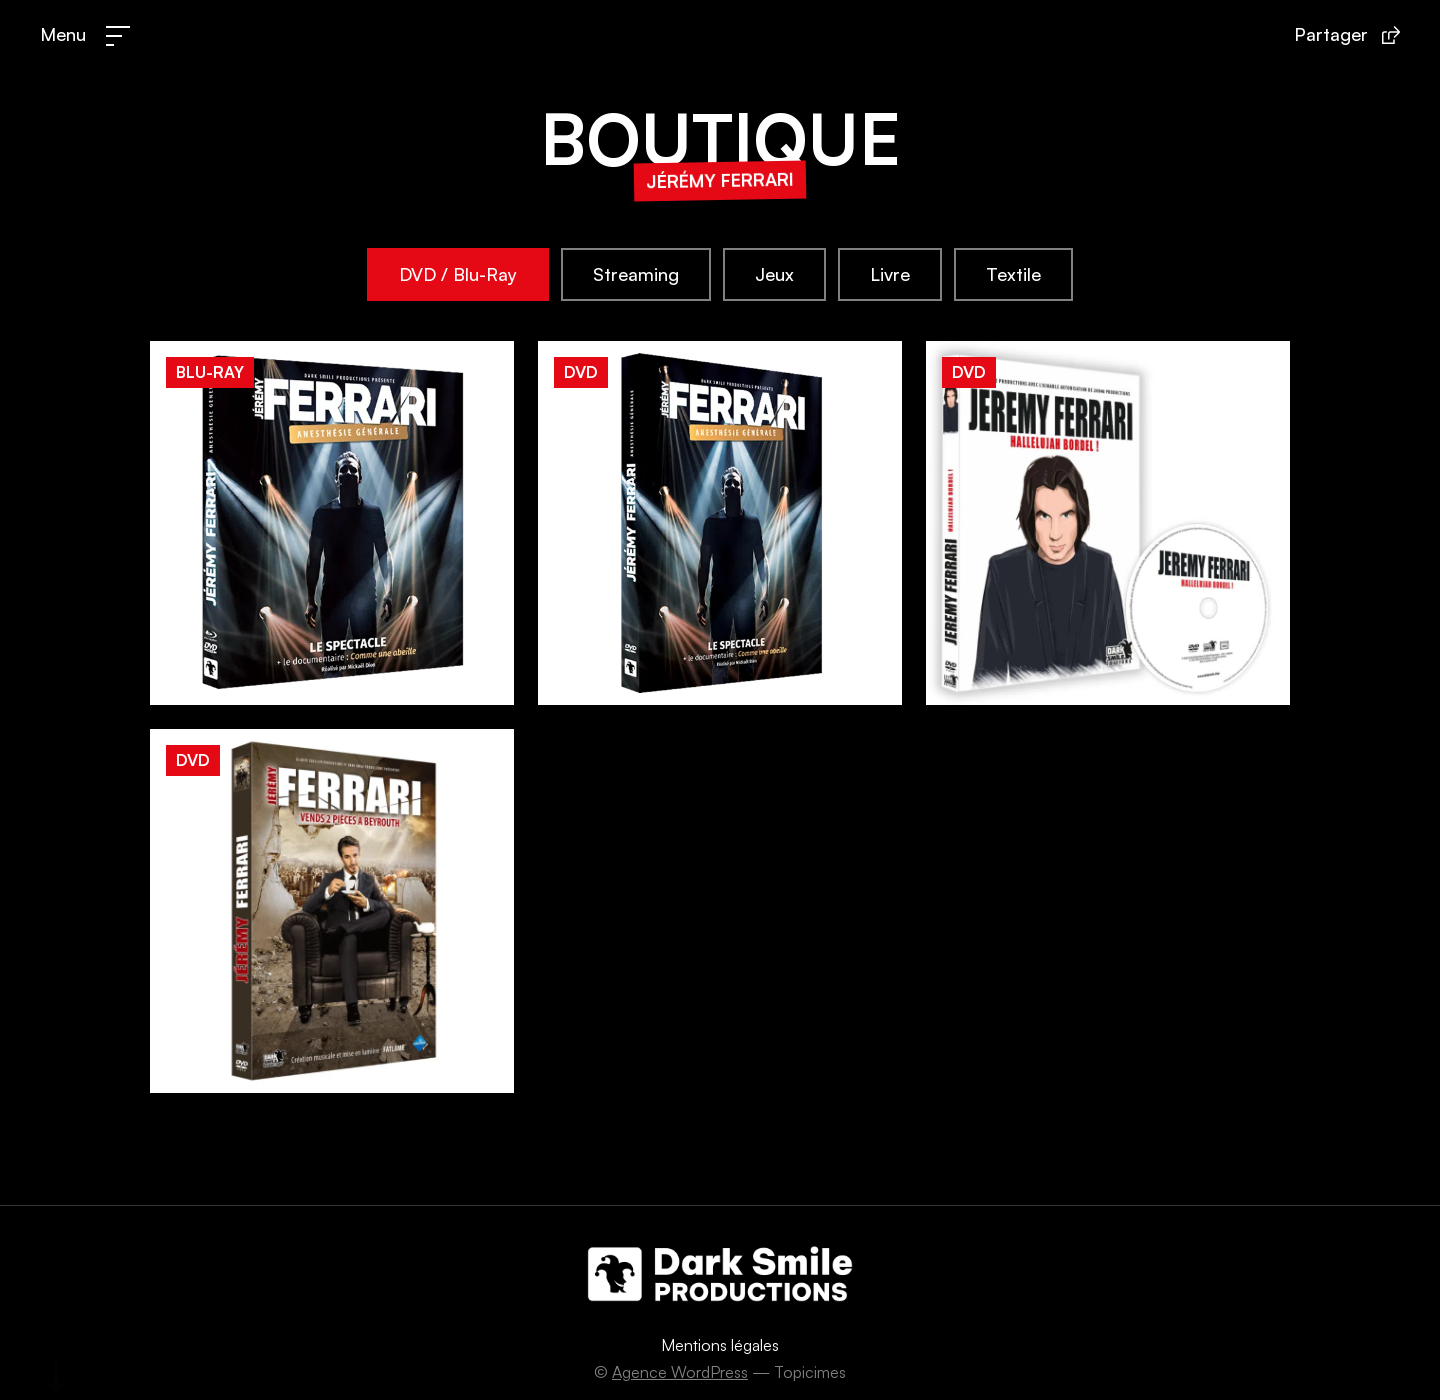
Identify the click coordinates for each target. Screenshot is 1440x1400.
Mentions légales (720, 1345)
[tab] (458, 275)
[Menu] (118, 36)
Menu (63, 34)
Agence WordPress (680, 1372)
